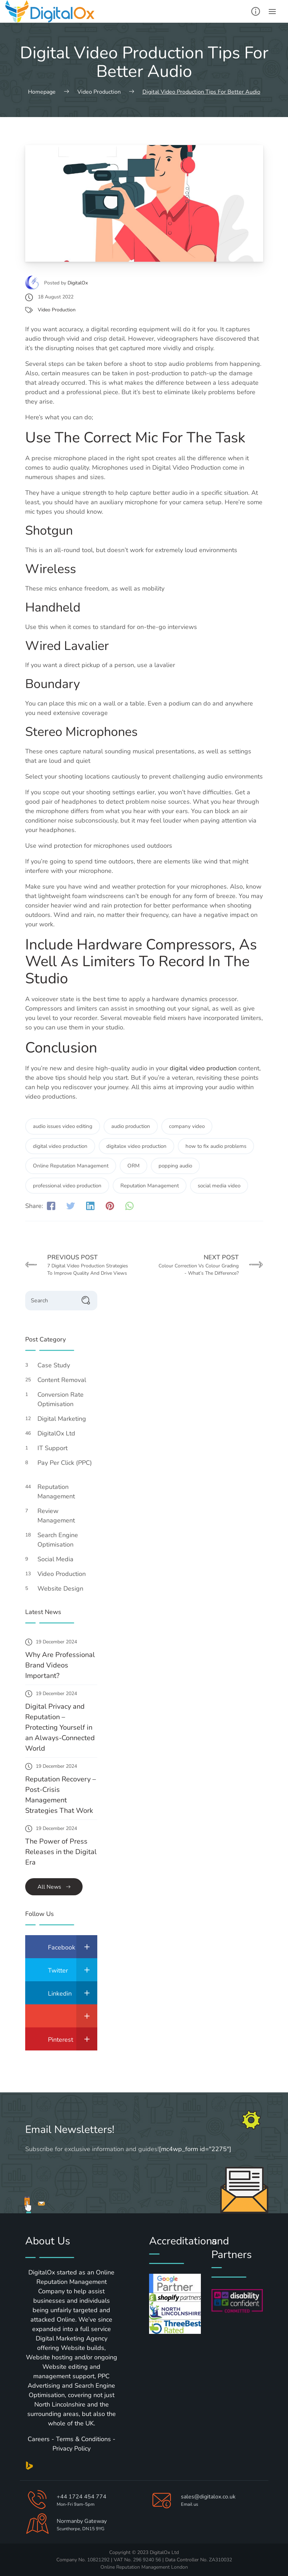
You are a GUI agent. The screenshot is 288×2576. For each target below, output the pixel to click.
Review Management (60, 1516)
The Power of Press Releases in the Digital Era (61, 1852)
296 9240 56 (147, 2559)
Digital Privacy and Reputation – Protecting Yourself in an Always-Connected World (60, 1727)
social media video (219, 1185)
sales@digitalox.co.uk (208, 2497)
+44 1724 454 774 (81, 2497)
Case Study (57, 1365)
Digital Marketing (65, 1418)
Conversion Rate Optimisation (60, 1399)
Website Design (64, 1588)
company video (187, 1126)
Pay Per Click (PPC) (64, 1467)
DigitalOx (78, 283)
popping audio (175, 1165)
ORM (133, 1165)
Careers (39, 2439)
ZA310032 (220, 2559)
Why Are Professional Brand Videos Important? (60, 1665)
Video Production (57, 309)
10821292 (98, 2559)
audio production (130, 1126)
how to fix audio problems (215, 1146)
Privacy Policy (71, 2448)
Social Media (59, 1559)
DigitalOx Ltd (60, 1433)
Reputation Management (149, 1185)
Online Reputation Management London (144, 2567)
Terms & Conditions (83, 2439)
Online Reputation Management (70, 1165)
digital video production (203, 1068)
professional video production (67, 1185)
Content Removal (65, 1380)
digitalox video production (136, 1146)
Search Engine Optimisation (59, 1540)
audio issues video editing (62, 1126)
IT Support (56, 1448)
